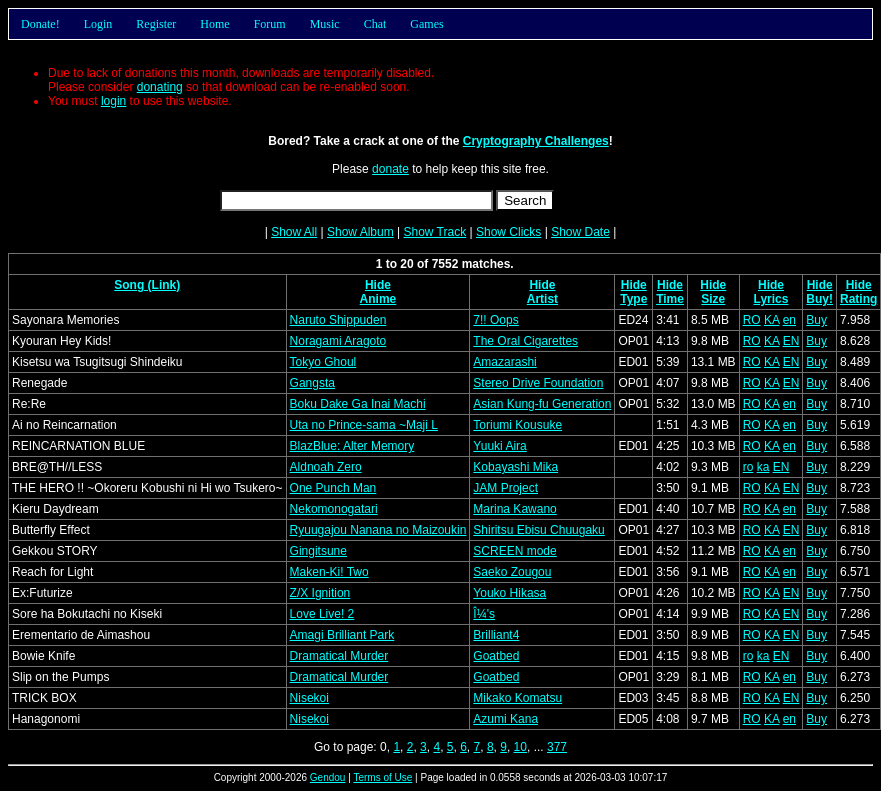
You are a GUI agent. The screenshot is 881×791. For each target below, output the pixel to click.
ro (748, 467)
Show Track (434, 232)
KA (771, 320)
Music (325, 24)
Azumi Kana (505, 719)
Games (426, 24)
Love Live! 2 (322, 614)
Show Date (580, 232)
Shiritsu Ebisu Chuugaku (538, 530)
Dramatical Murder (339, 656)
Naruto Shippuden (338, 320)
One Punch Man (333, 488)
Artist (542, 299)
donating (160, 87)
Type (633, 299)
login (113, 101)
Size (713, 299)
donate (390, 169)
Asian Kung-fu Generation (542, 404)
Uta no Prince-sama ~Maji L (364, 425)
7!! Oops (495, 320)
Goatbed (496, 656)
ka (763, 467)
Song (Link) (147, 285)
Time (670, 299)
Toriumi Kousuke (517, 425)
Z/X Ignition (320, 593)
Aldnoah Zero (326, 467)
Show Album (360, 232)
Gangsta (312, 383)
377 (557, 747)
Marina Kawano (514, 509)
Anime (378, 299)
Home (214, 24)
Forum (270, 24)
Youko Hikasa (509, 593)
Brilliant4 (496, 635)
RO (752, 320)
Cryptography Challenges (536, 141)
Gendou (328, 777)
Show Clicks (508, 232)
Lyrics (771, 299)
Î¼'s (484, 614)
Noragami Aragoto (338, 341)
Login (98, 24)
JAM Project (505, 488)
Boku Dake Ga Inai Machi (358, 404)
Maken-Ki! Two (329, 572)
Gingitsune (318, 551)
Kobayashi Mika (515, 467)
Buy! (819, 299)
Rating (858, 299)
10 (520, 747)
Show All (294, 232)
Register (156, 24)
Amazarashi (504, 362)
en (789, 320)
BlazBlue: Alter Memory (352, 446)
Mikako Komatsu (517, 698)
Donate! (40, 24)
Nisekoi (309, 698)
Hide (378, 285)
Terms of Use (382, 777)
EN (791, 341)
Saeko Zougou (512, 572)
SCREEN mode (514, 551)
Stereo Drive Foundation (538, 383)
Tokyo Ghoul (323, 362)
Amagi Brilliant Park (342, 635)
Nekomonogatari (334, 509)
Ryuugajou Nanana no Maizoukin (378, 530)
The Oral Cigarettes (525, 341)
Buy (816, 320)
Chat (375, 24)
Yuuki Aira (499, 446)
